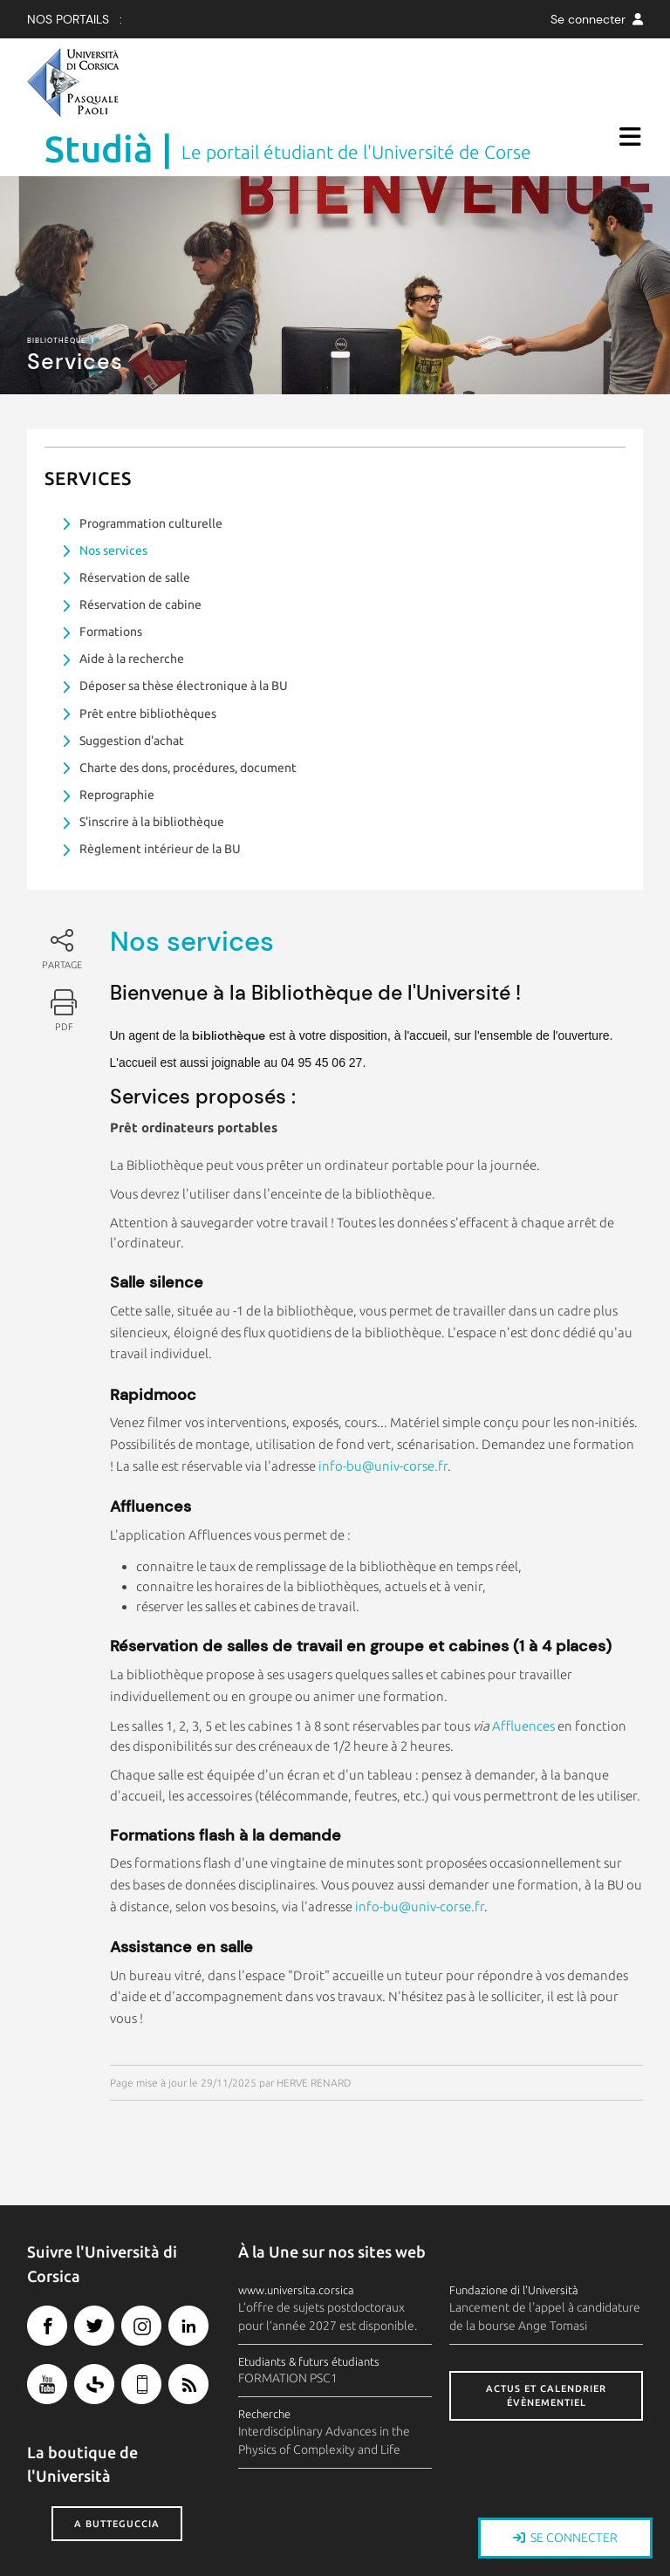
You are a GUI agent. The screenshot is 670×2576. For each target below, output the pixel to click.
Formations (110, 577)
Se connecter (596, 19)
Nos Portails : (74, 19)
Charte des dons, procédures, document (188, 713)
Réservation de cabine (140, 550)
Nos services (113, 495)
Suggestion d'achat (131, 686)
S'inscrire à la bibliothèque (151, 767)
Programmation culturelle (150, 468)
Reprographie (116, 740)
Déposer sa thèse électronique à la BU (183, 631)
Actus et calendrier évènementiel (546, 2341)
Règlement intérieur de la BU (160, 794)
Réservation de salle (134, 523)
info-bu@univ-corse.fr (383, 1411)
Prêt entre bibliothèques (147, 659)
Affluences (523, 1671)
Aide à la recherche (131, 604)
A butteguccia (117, 2468)
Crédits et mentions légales (100, 2566)
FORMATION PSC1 (288, 2323)
